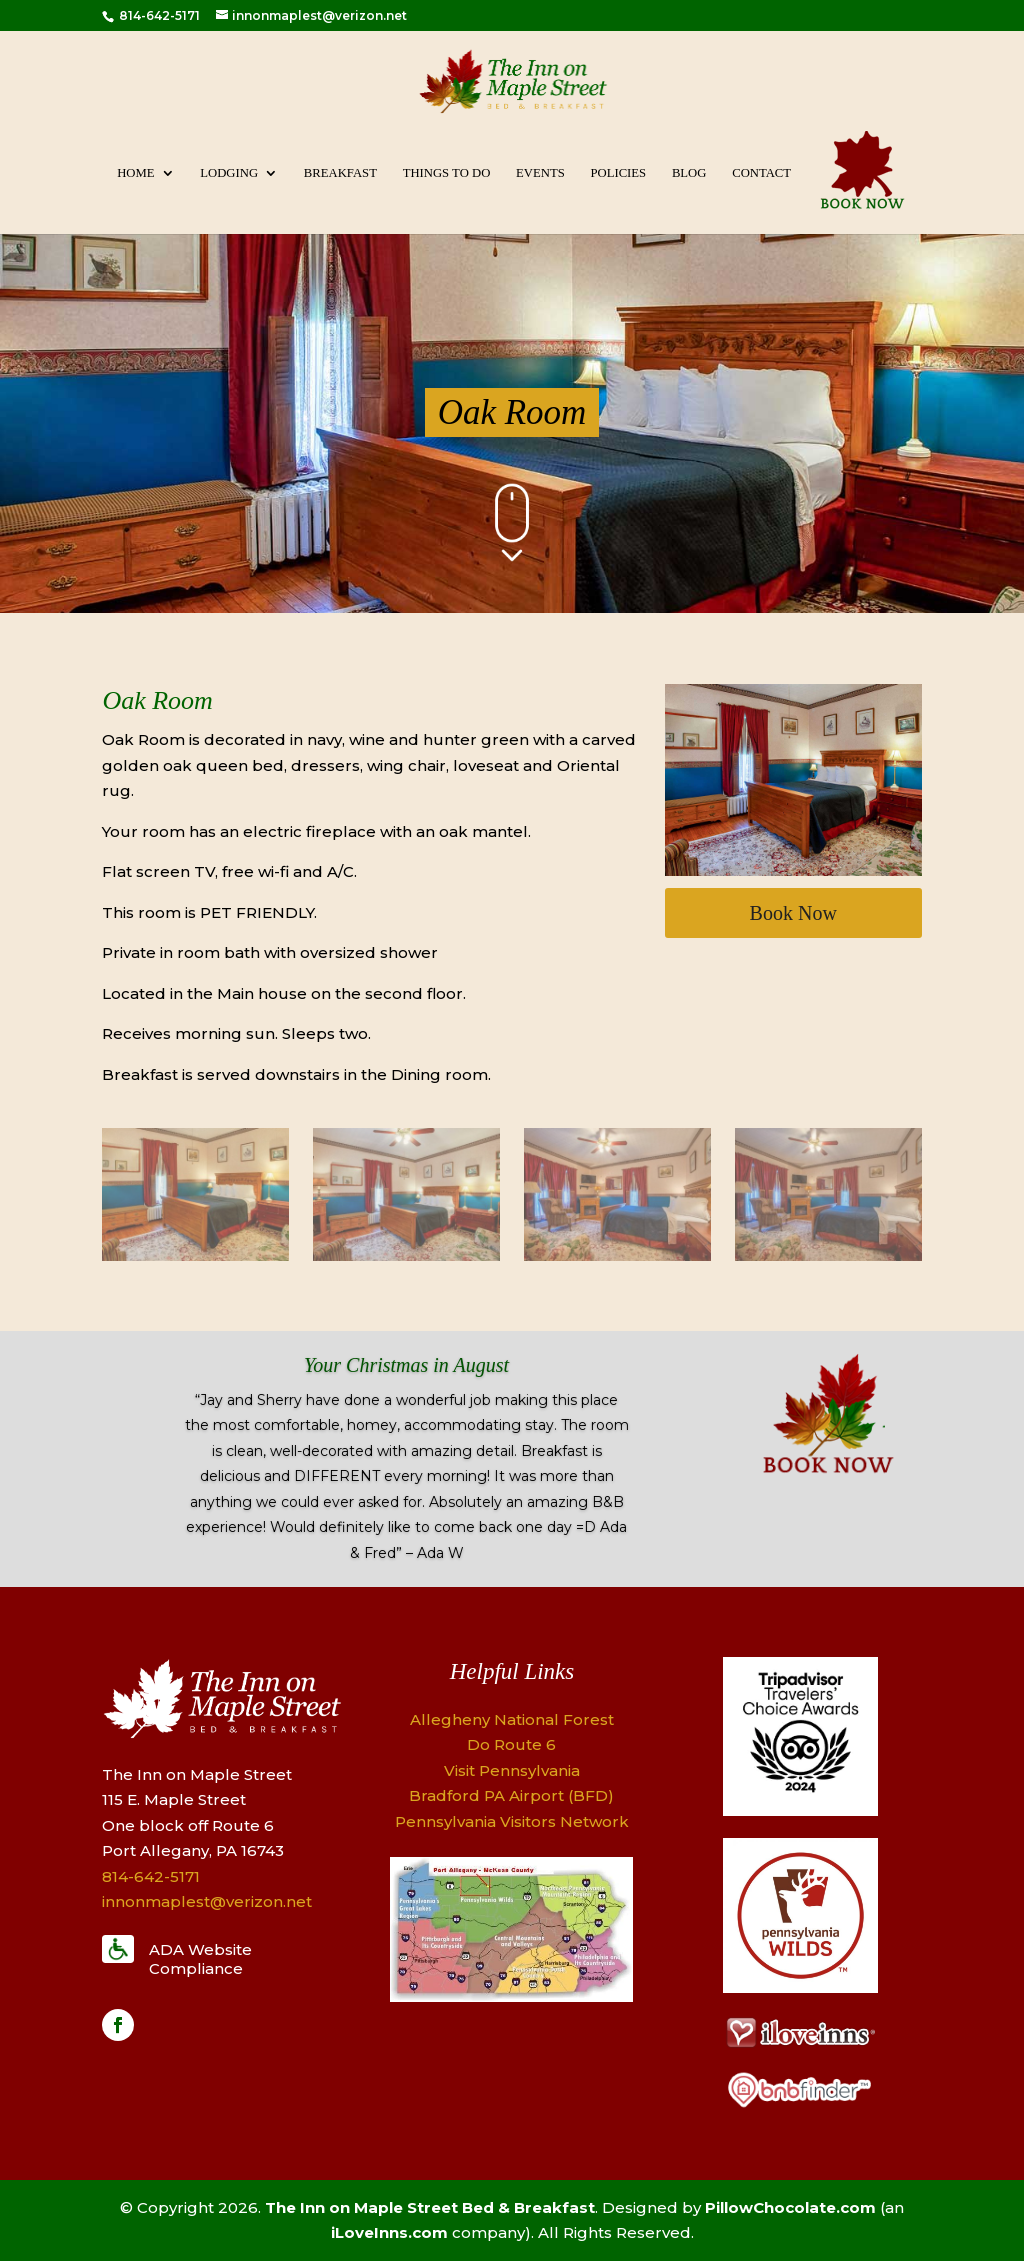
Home (135, 173)
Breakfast (340, 173)
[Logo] (800, 1810)
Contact (761, 173)
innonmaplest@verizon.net (207, 1901)
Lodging (229, 173)
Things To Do (447, 173)
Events (540, 173)
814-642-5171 (158, 15)
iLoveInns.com (389, 2232)
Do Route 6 (511, 1744)
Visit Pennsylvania (512, 1770)
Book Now (793, 913)
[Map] (511, 1996)
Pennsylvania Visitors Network (512, 1821)
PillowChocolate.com (790, 2207)
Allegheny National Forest (512, 1719)
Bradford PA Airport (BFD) (511, 1795)
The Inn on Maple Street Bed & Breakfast (430, 2207)
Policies (618, 173)
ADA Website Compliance (200, 1959)
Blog (689, 173)
